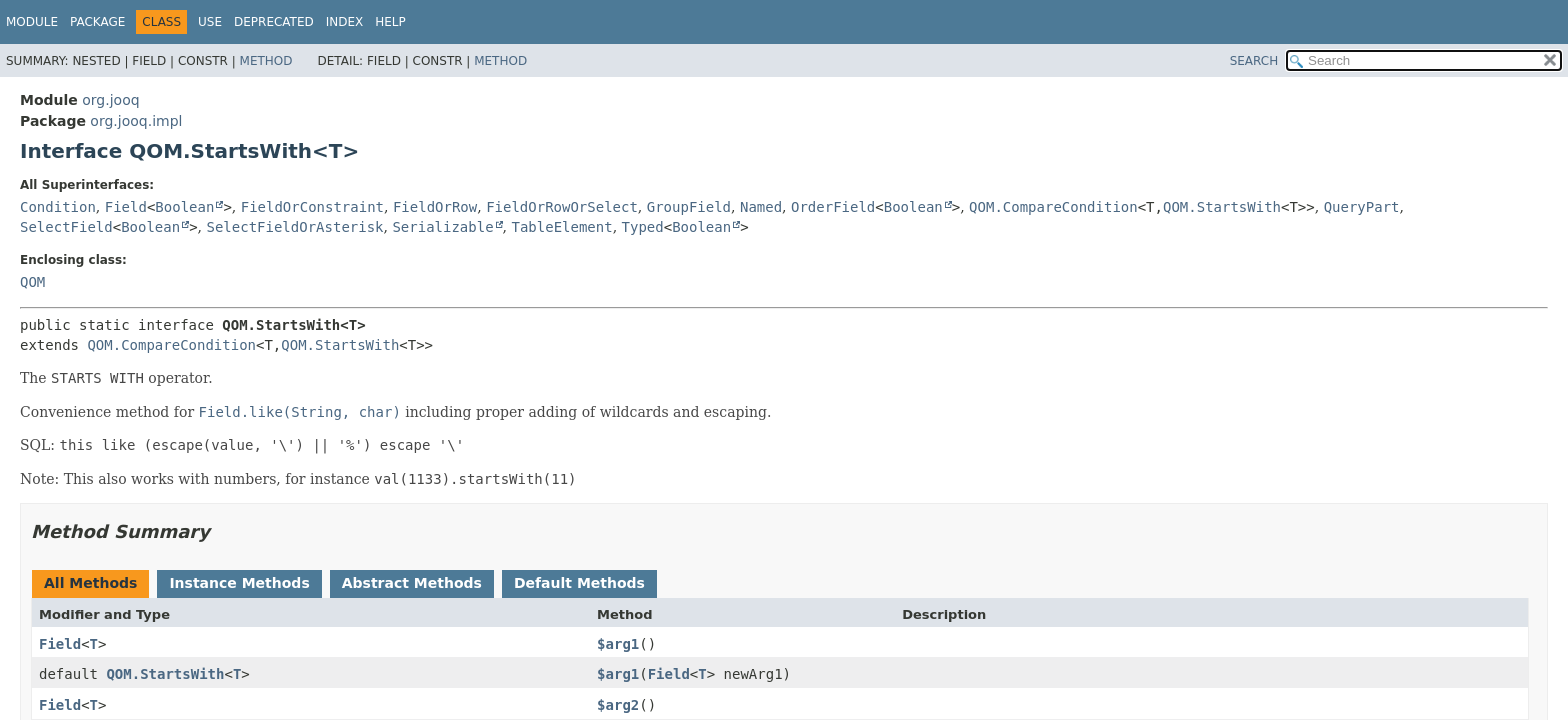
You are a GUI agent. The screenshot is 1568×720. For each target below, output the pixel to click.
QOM (32, 282)
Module (32, 22)
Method (266, 61)
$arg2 (618, 705)
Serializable (442, 227)
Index (345, 22)
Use (210, 22)
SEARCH (1254, 61)
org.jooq (110, 100)
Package (97, 22)
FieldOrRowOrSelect (562, 207)
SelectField (66, 227)
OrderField (833, 207)
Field (126, 207)
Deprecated (274, 22)
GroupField (689, 207)
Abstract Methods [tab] (412, 583)
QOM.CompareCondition (1053, 207)
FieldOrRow (435, 207)
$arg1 (618, 644)
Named (761, 207)
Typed (643, 227)
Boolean (184, 207)
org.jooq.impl (136, 121)
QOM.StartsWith (1222, 207)
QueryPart (1362, 207)
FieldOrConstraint (312, 207)
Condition (58, 207)
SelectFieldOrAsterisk (295, 227)
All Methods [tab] (90, 583)
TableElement (562, 227)
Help (390, 22)
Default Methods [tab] (579, 583)
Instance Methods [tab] (239, 583)
